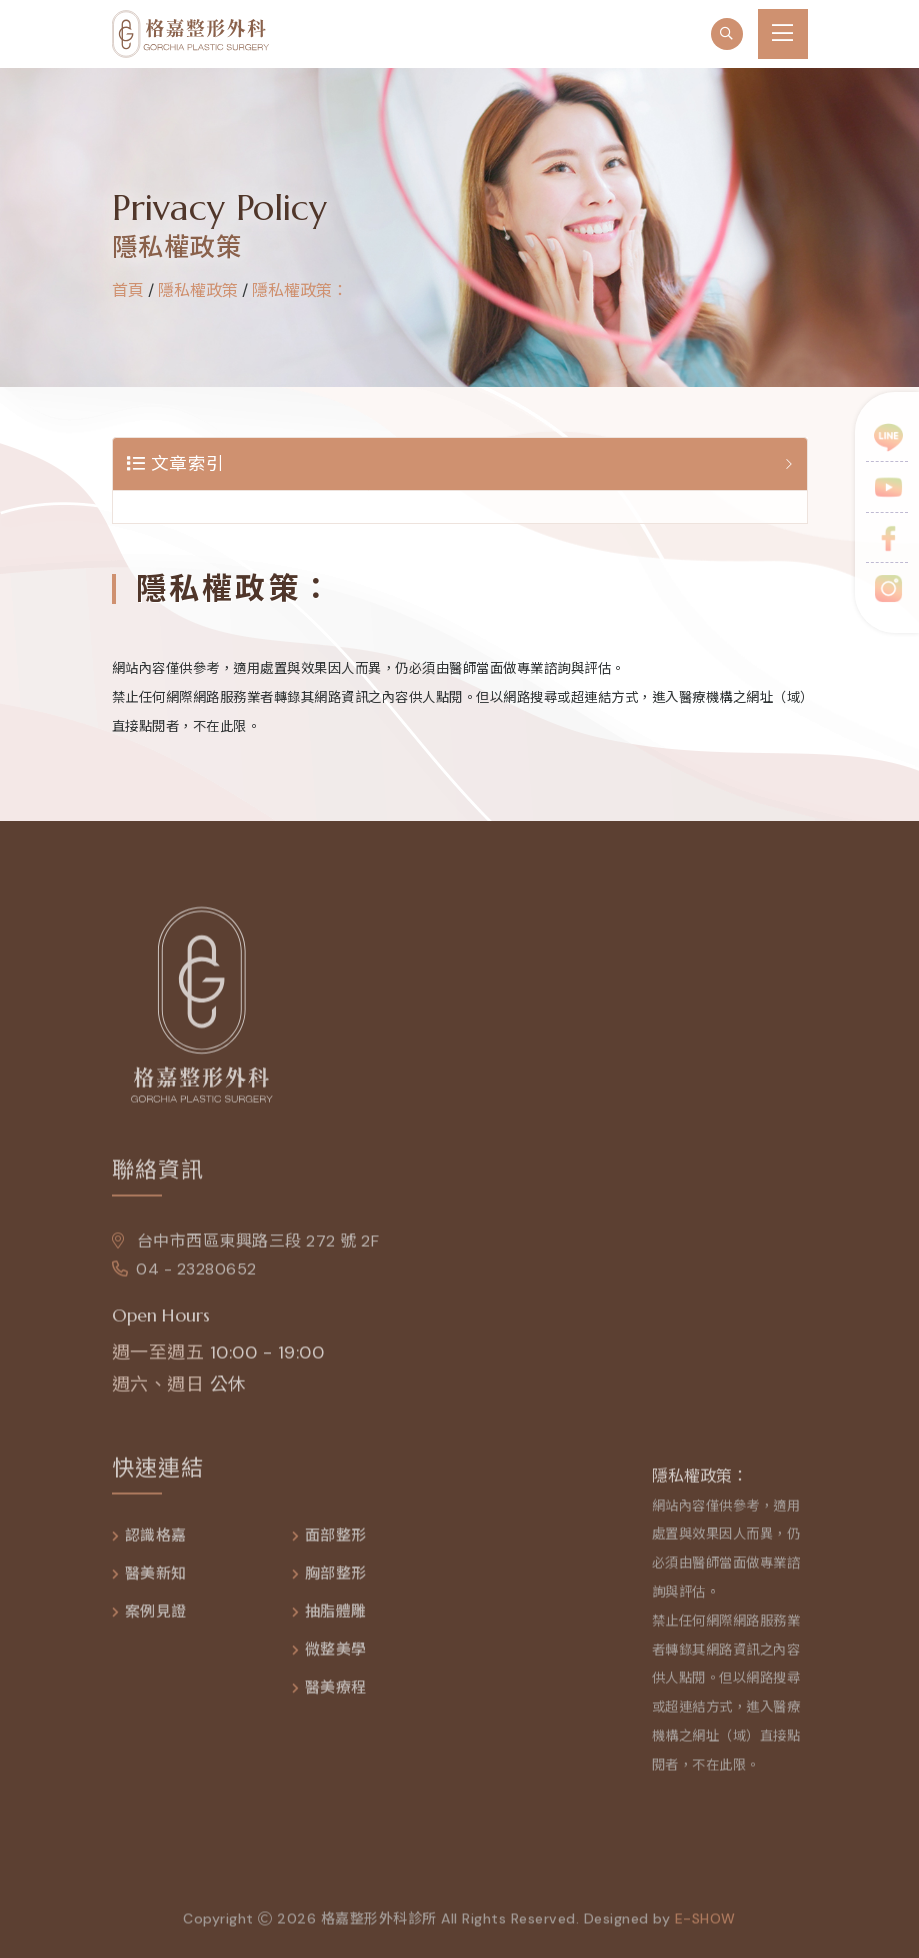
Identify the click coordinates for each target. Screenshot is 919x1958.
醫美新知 (156, 1579)
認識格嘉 (156, 1541)
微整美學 (336, 1655)
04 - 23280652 (184, 1274)
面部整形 (336, 1541)
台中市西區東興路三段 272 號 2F (246, 1246)
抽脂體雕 (336, 1617)
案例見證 (156, 1617)
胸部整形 (336, 1579)
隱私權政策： (300, 290)
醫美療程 (336, 1693)
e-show (705, 1924)
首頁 (128, 290)
